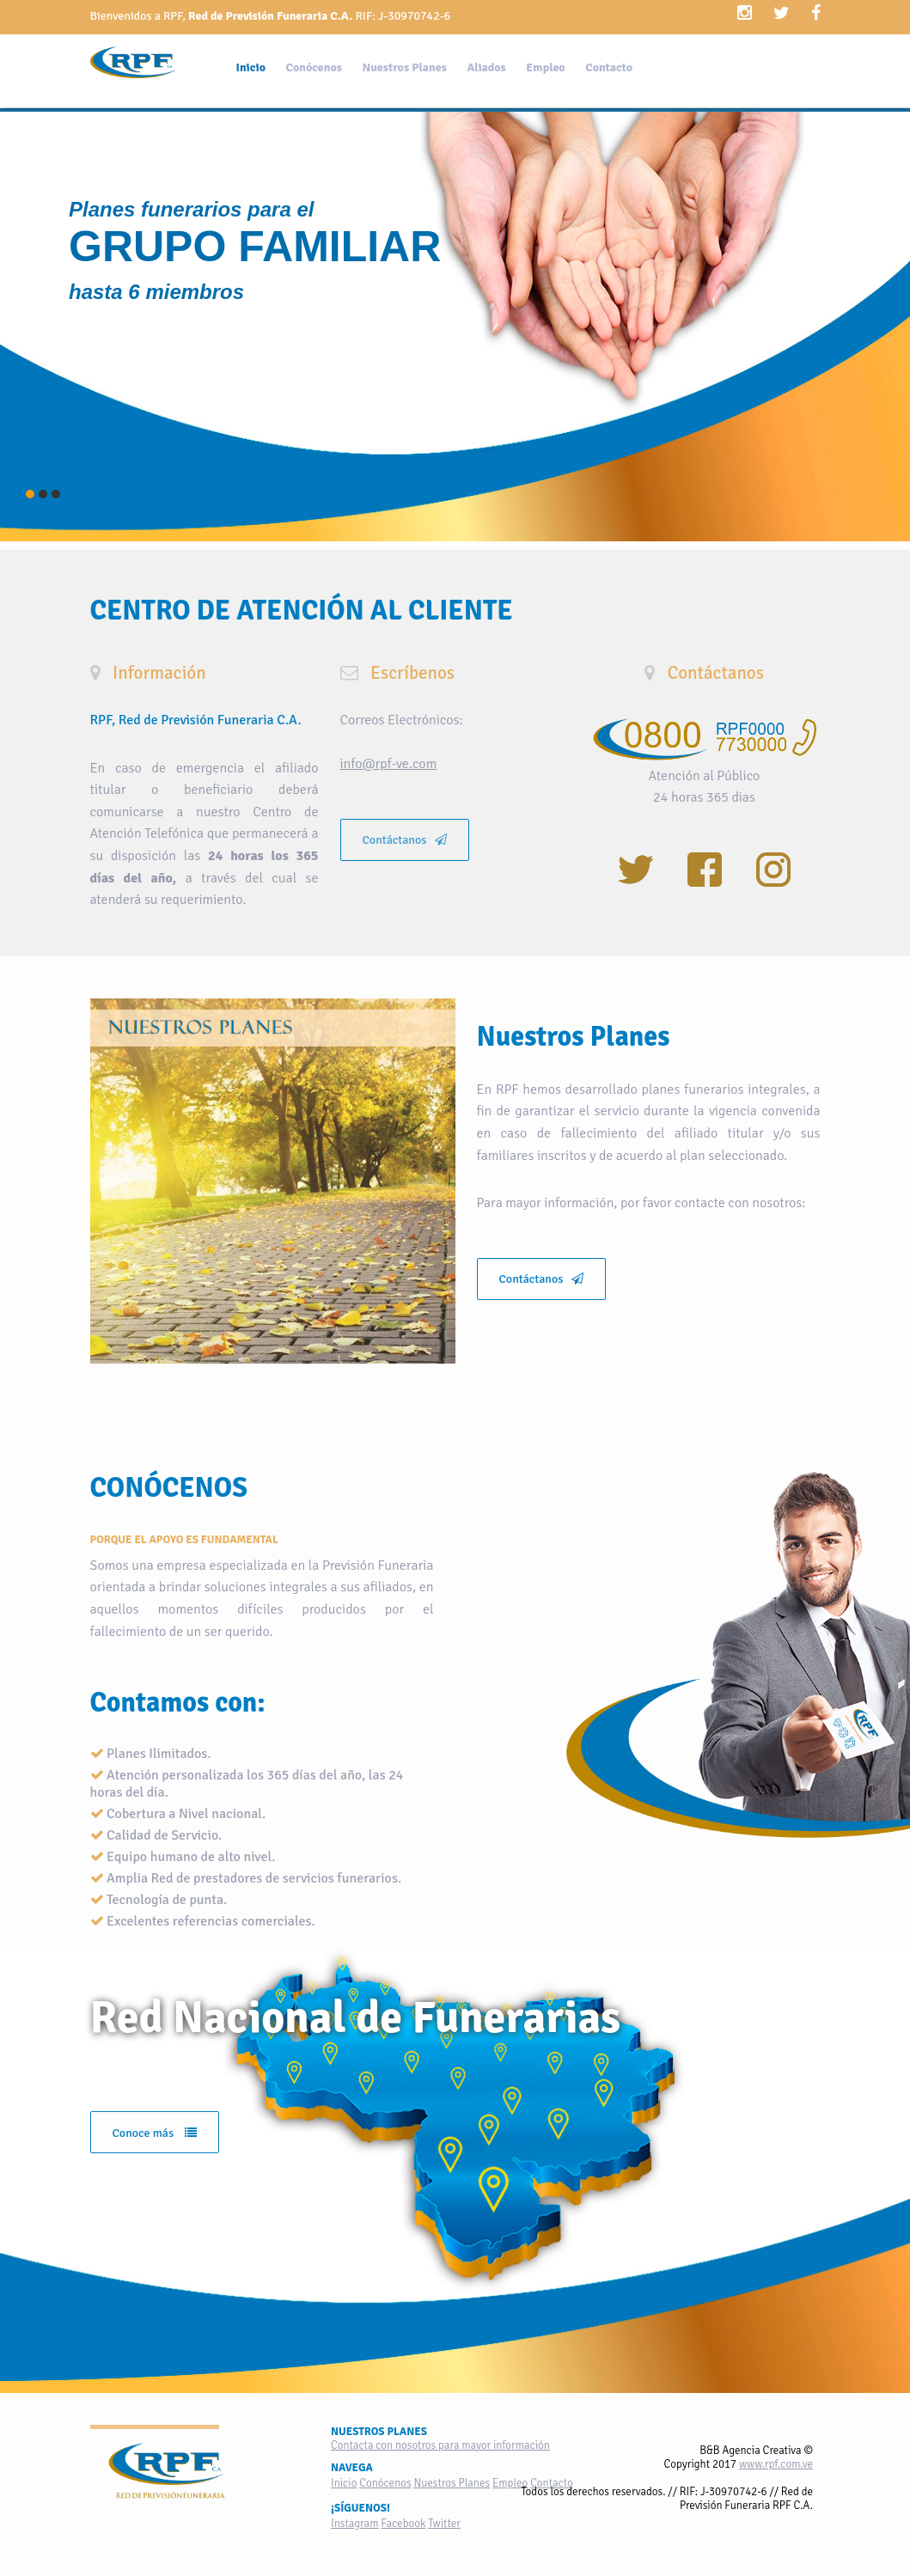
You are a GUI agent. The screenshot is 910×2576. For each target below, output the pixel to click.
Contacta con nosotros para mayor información (440, 2445)
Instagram (354, 2523)
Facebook (403, 2523)
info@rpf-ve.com (388, 763)
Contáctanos (405, 840)
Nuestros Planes (404, 67)
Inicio (251, 67)
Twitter (444, 2523)
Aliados (486, 67)
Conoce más (155, 2133)
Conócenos (314, 67)
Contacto (608, 67)
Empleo (545, 67)
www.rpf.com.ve (776, 2464)
